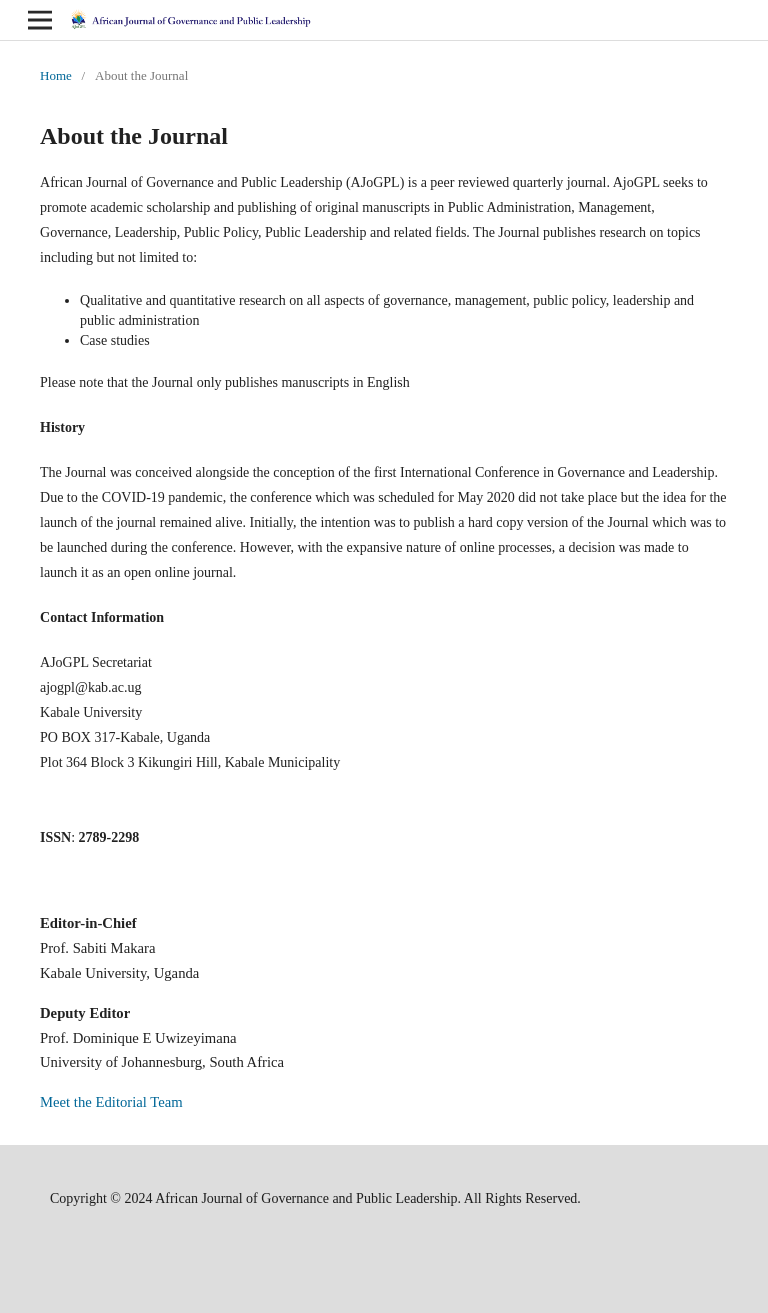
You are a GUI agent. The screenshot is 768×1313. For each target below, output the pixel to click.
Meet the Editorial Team (111, 1102)
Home (56, 75)
